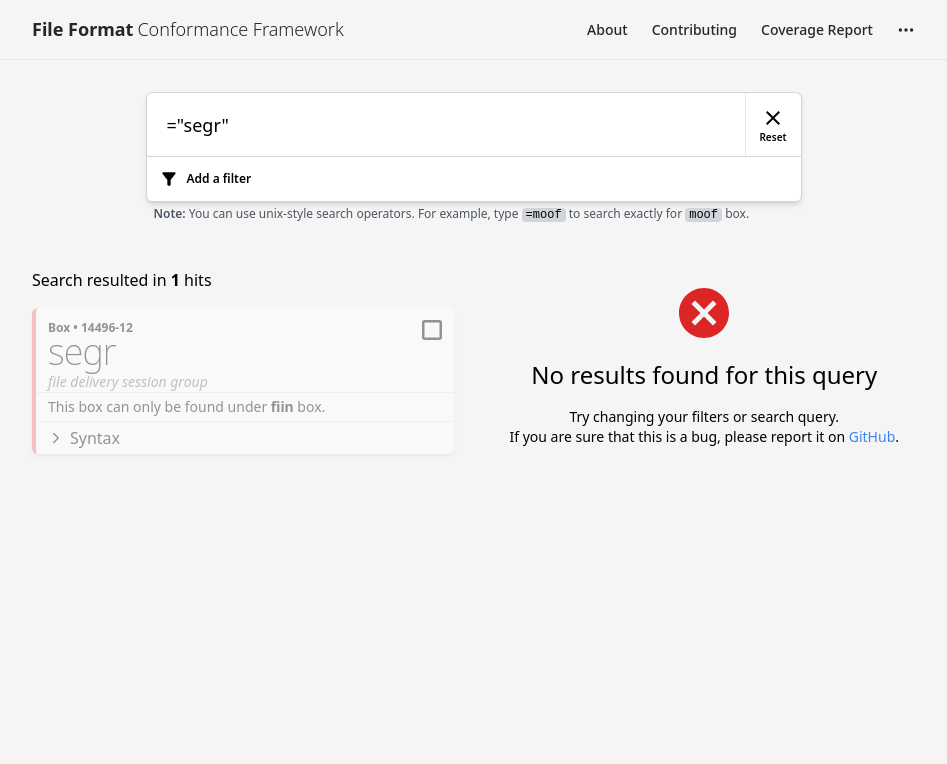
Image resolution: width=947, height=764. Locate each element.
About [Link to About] (607, 29)
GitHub (872, 436)
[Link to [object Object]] (188, 29)
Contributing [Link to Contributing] (694, 29)
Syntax (84, 438)
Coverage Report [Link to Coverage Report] (817, 29)
